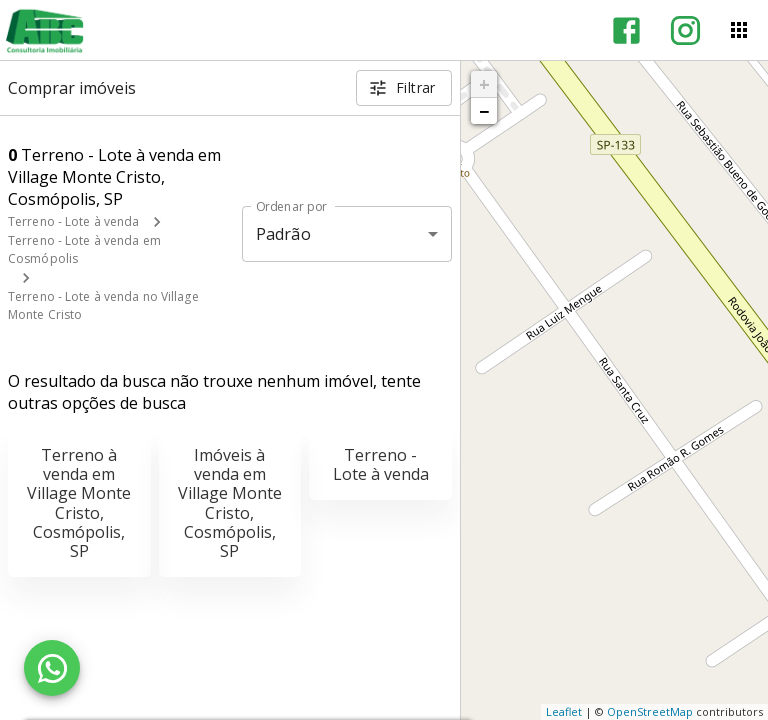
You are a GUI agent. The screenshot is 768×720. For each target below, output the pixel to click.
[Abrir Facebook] (626, 30)
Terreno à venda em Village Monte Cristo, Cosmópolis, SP (79, 503)
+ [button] (484, 84)
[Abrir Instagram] (685, 30)
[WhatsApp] (52, 668)
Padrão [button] (283, 234)
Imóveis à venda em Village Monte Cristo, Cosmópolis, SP (230, 503)
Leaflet (564, 711)
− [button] (484, 111)
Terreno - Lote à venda (73, 221)
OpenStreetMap (650, 711)
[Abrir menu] (739, 30)
